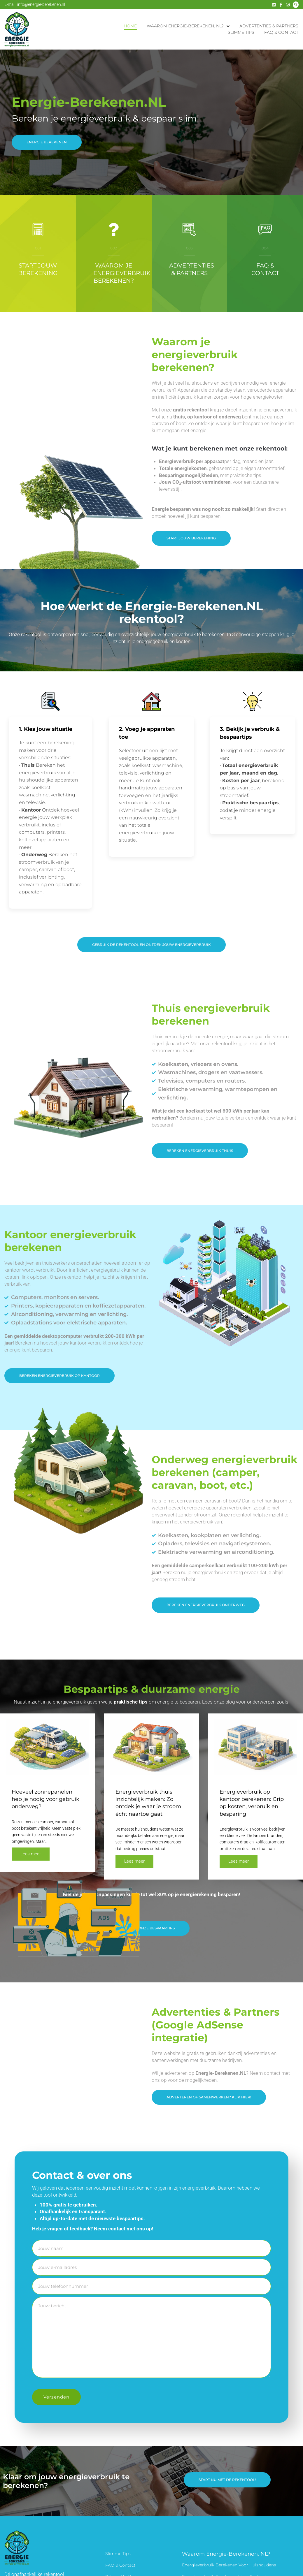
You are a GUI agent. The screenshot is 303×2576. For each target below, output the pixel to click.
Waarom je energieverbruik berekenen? (121, 273)
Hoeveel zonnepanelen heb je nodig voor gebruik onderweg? (45, 1798)
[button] (209, 2102)
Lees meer (238, 1860)
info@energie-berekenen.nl (41, 4)
